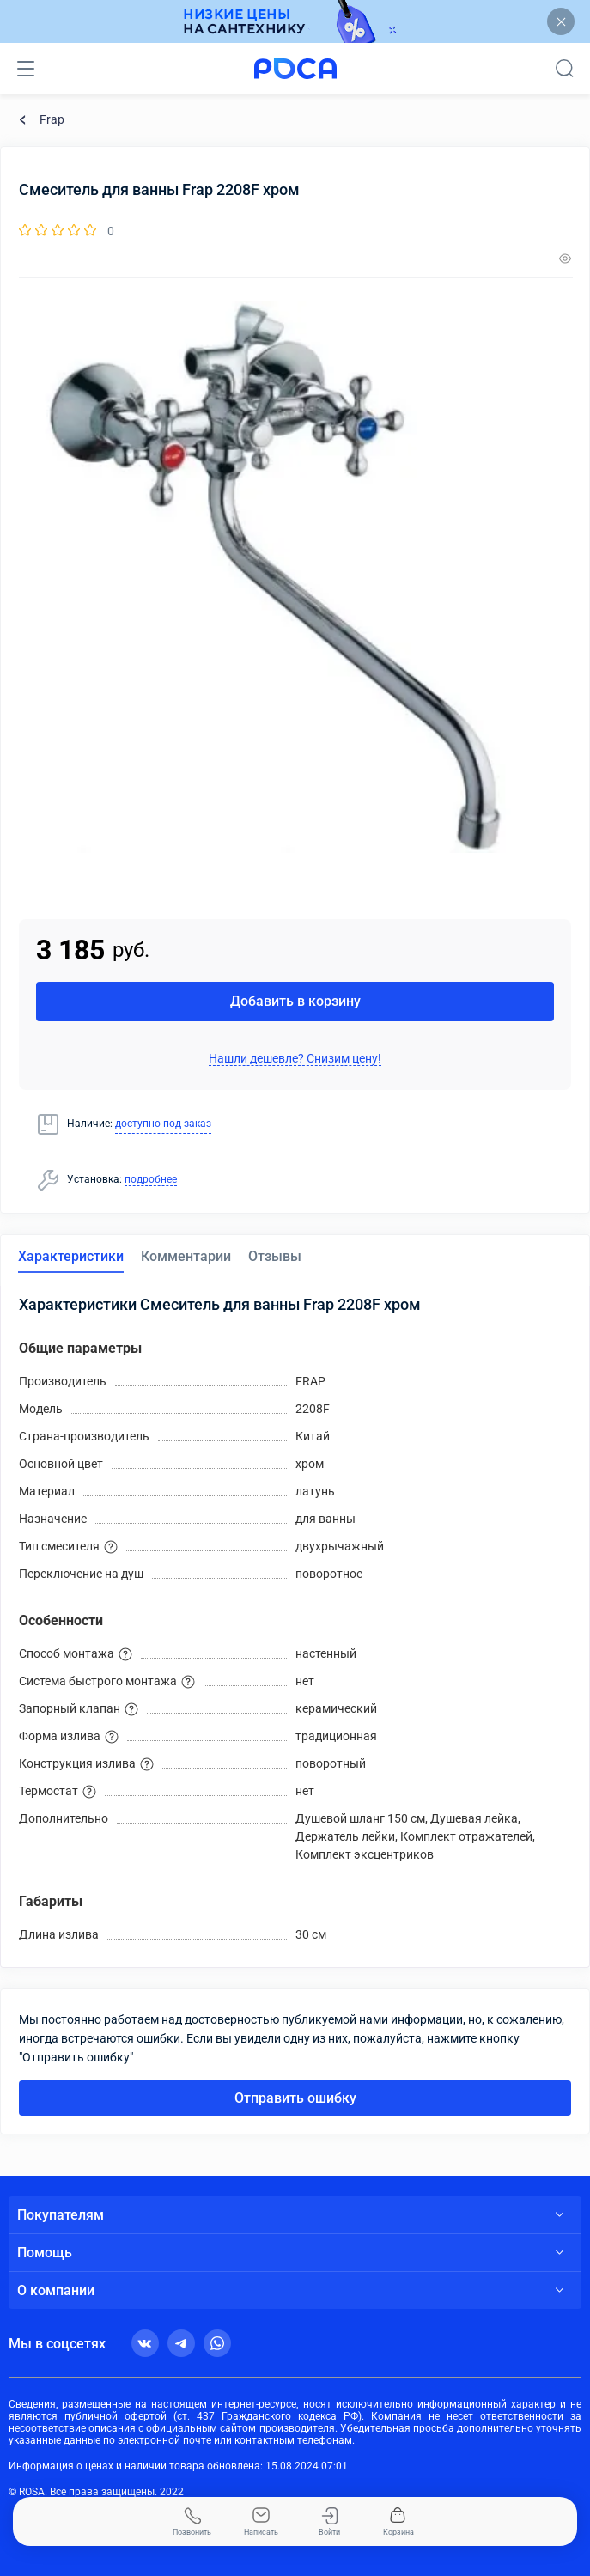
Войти (329, 2521)
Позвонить (192, 2521)
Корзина (398, 2521)
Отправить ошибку (295, 2098)
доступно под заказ (163, 1123)
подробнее (151, 1179)
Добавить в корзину (295, 1001)
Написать (261, 2521)
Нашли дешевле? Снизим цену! (295, 1058)
